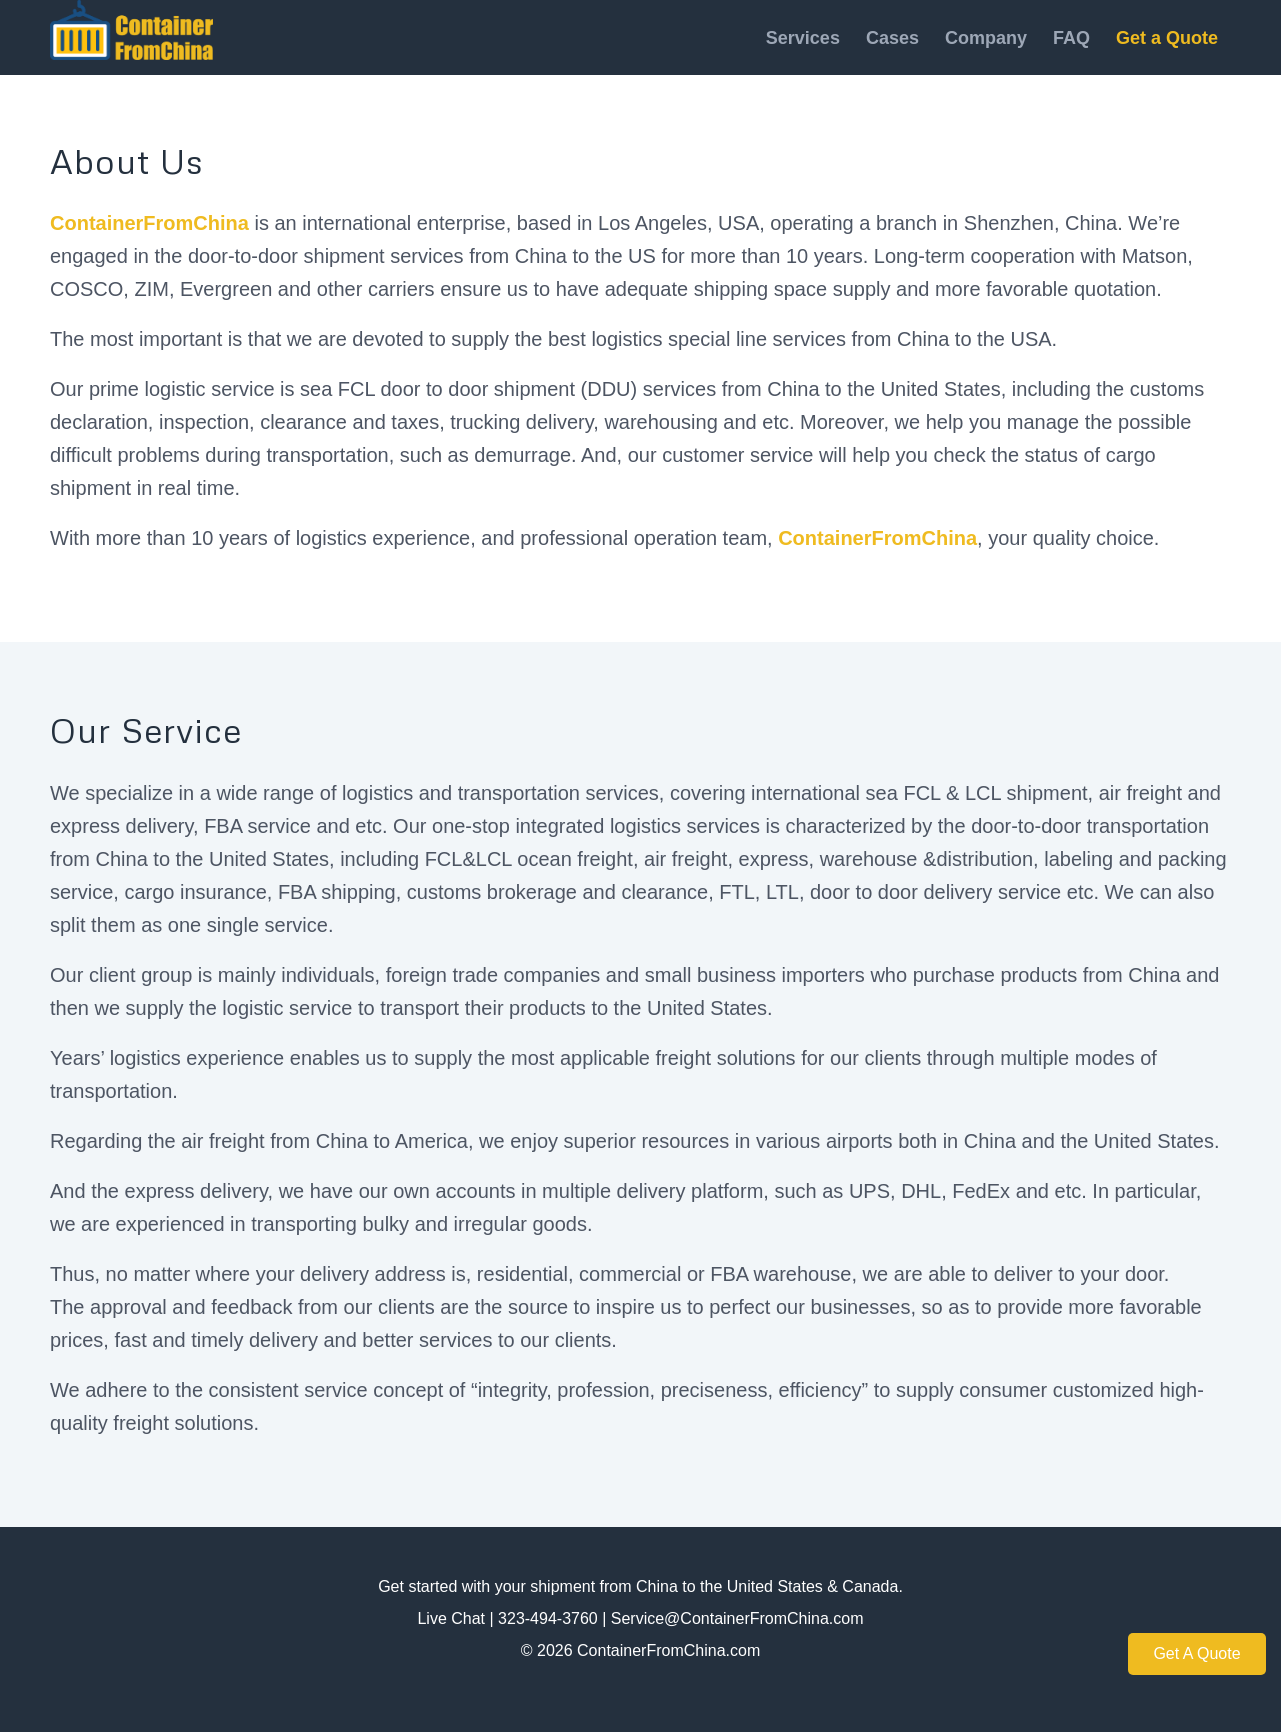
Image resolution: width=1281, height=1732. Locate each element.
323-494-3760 (548, 1618)
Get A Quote (1196, 1653)
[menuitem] (803, 37)
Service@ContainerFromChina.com (737, 1618)
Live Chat (451, 1618)
